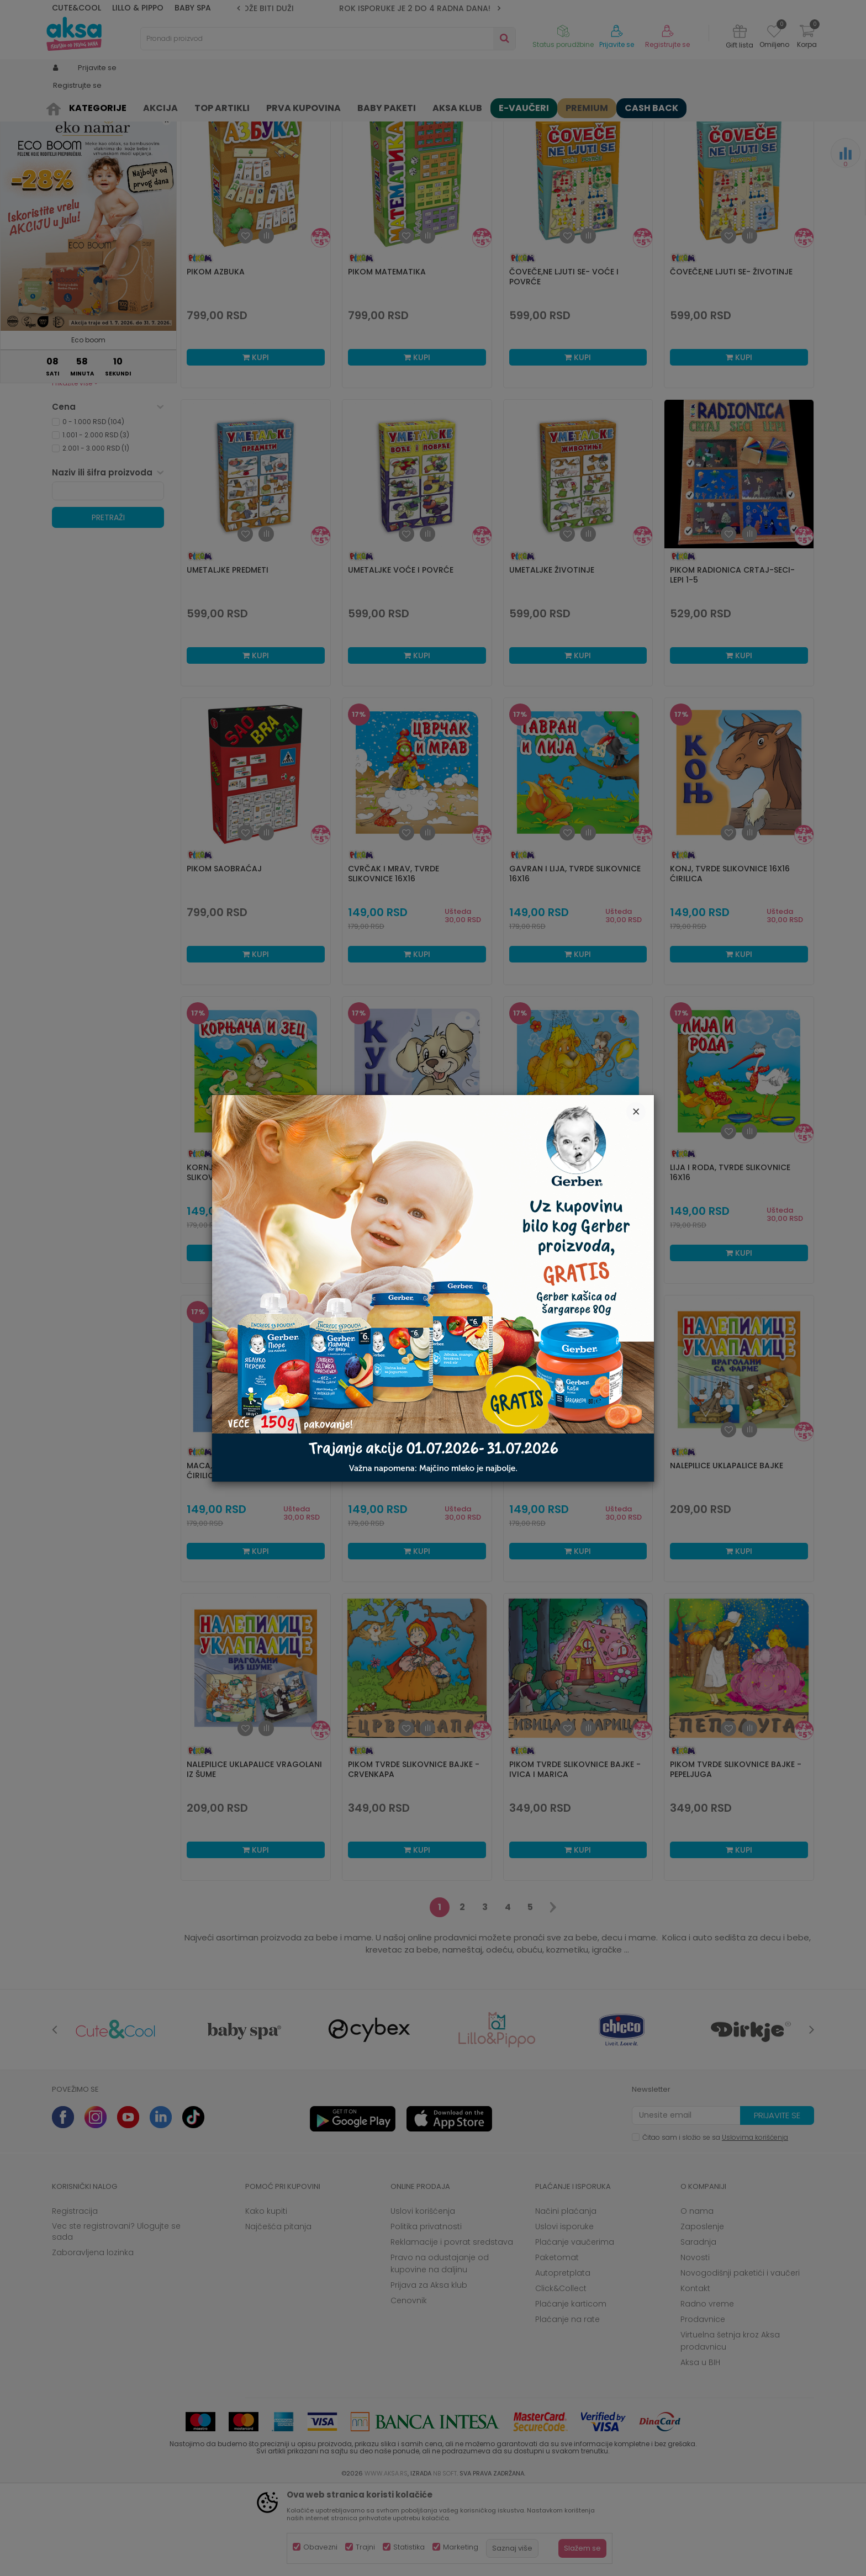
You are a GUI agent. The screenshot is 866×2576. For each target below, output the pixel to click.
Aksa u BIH (700, 2447)
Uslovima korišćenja (755, 2223)
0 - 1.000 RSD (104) (93, 507)
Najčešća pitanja (278, 2312)
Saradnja (698, 2327)
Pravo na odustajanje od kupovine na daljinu (439, 2349)
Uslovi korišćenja (422, 2296)
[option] (368, 8)
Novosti (695, 2342)
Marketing (460, 2547)
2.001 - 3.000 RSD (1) (95, 533)
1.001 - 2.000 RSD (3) (95, 520)
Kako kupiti (266, 2296)
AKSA (60, 106)
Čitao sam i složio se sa (715, 2223)
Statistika (409, 2547)
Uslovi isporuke (564, 2312)
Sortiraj (535, 124)
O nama (697, 2296)
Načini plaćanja (565, 2296)
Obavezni (320, 2547)
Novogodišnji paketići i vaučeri (740, 2358)
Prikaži (695, 124)
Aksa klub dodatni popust (105, 398)
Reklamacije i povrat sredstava (451, 2327)
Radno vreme (707, 2389)
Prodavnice (702, 2404)
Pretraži (108, 603)
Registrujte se (667, 44)
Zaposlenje (702, 2312)
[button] (328, 38)
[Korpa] (807, 38)
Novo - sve (80, 411)
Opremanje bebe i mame (104, 425)
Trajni (365, 2547)
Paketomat (557, 2342)
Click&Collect (561, 2373)
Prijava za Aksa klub (428, 2370)
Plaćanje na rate (567, 2404)
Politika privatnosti (426, 2312)
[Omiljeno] (774, 33)
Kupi (255, 442)
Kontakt (695, 2373)
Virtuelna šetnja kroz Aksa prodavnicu (730, 2426)
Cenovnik (408, 2386)
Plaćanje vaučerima (574, 2327)
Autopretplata (562, 2358)
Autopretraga (485, 124)
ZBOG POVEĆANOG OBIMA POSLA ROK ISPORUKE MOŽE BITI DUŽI (369, 8)
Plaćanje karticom (570, 2389)
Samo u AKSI (83, 451)
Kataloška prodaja (93, 438)
